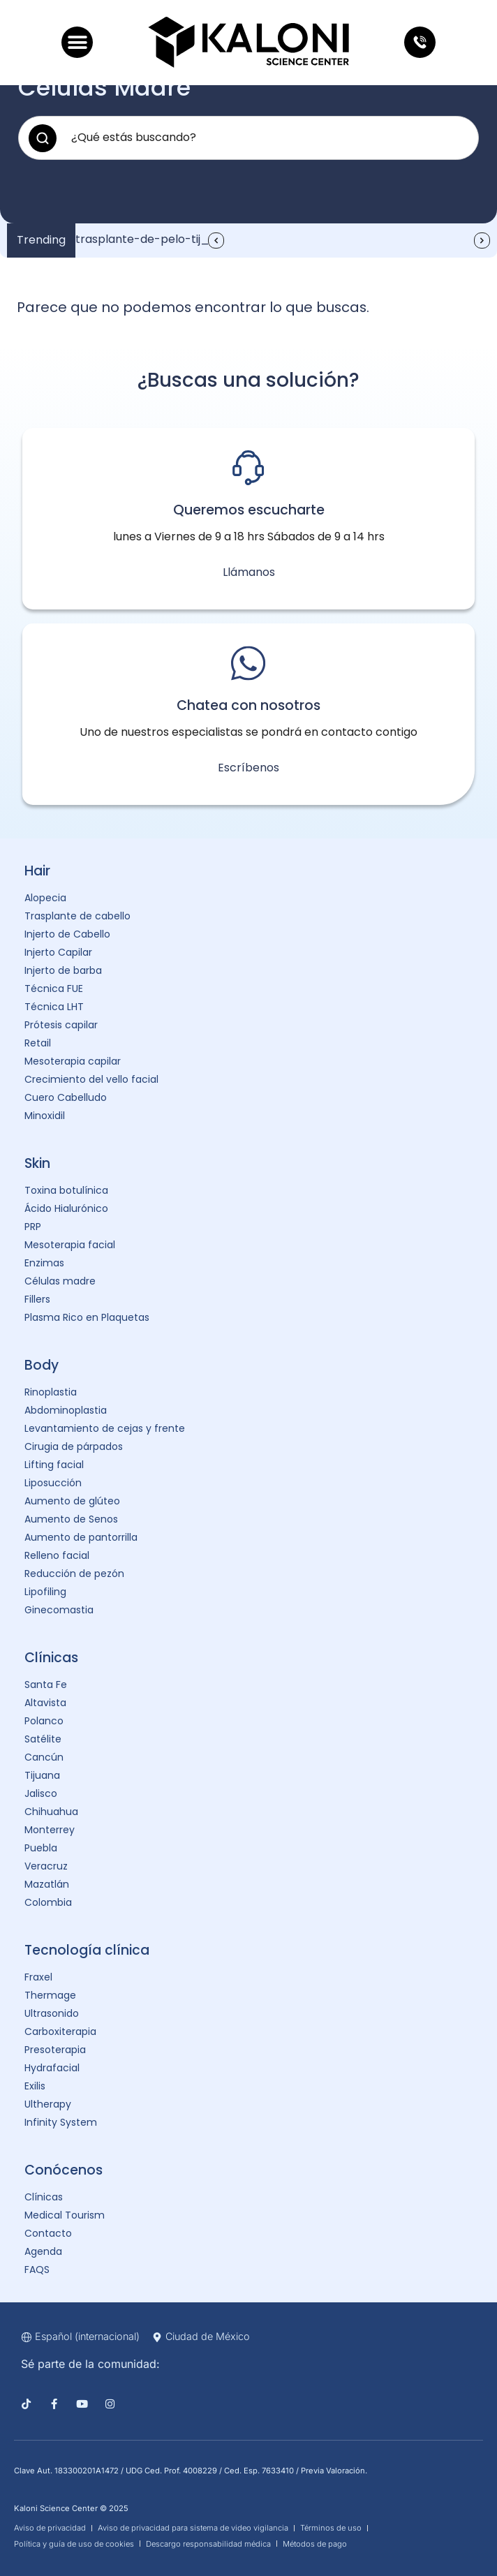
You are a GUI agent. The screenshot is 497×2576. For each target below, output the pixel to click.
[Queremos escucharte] (248, 467)
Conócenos (63, 2170)
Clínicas (51, 1657)
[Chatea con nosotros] (248, 663)
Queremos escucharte (249, 510)
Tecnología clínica (86, 1950)
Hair (37, 870)
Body (41, 1365)
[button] (77, 42)
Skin (37, 1163)
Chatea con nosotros (248, 705)
